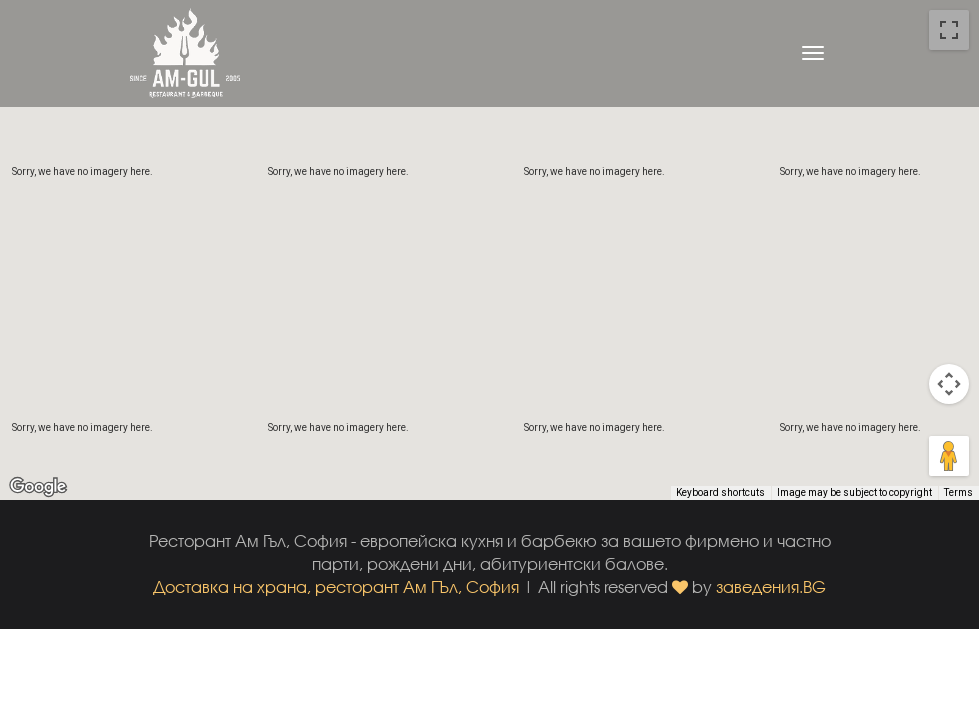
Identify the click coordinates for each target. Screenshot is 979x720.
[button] (490, 231)
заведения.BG (771, 586)
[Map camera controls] (949, 384)
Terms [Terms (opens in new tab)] (958, 492)
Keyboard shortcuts (720, 492)
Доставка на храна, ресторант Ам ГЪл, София (336, 586)
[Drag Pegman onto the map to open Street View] (949, 456)
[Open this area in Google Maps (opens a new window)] (38, 487)
